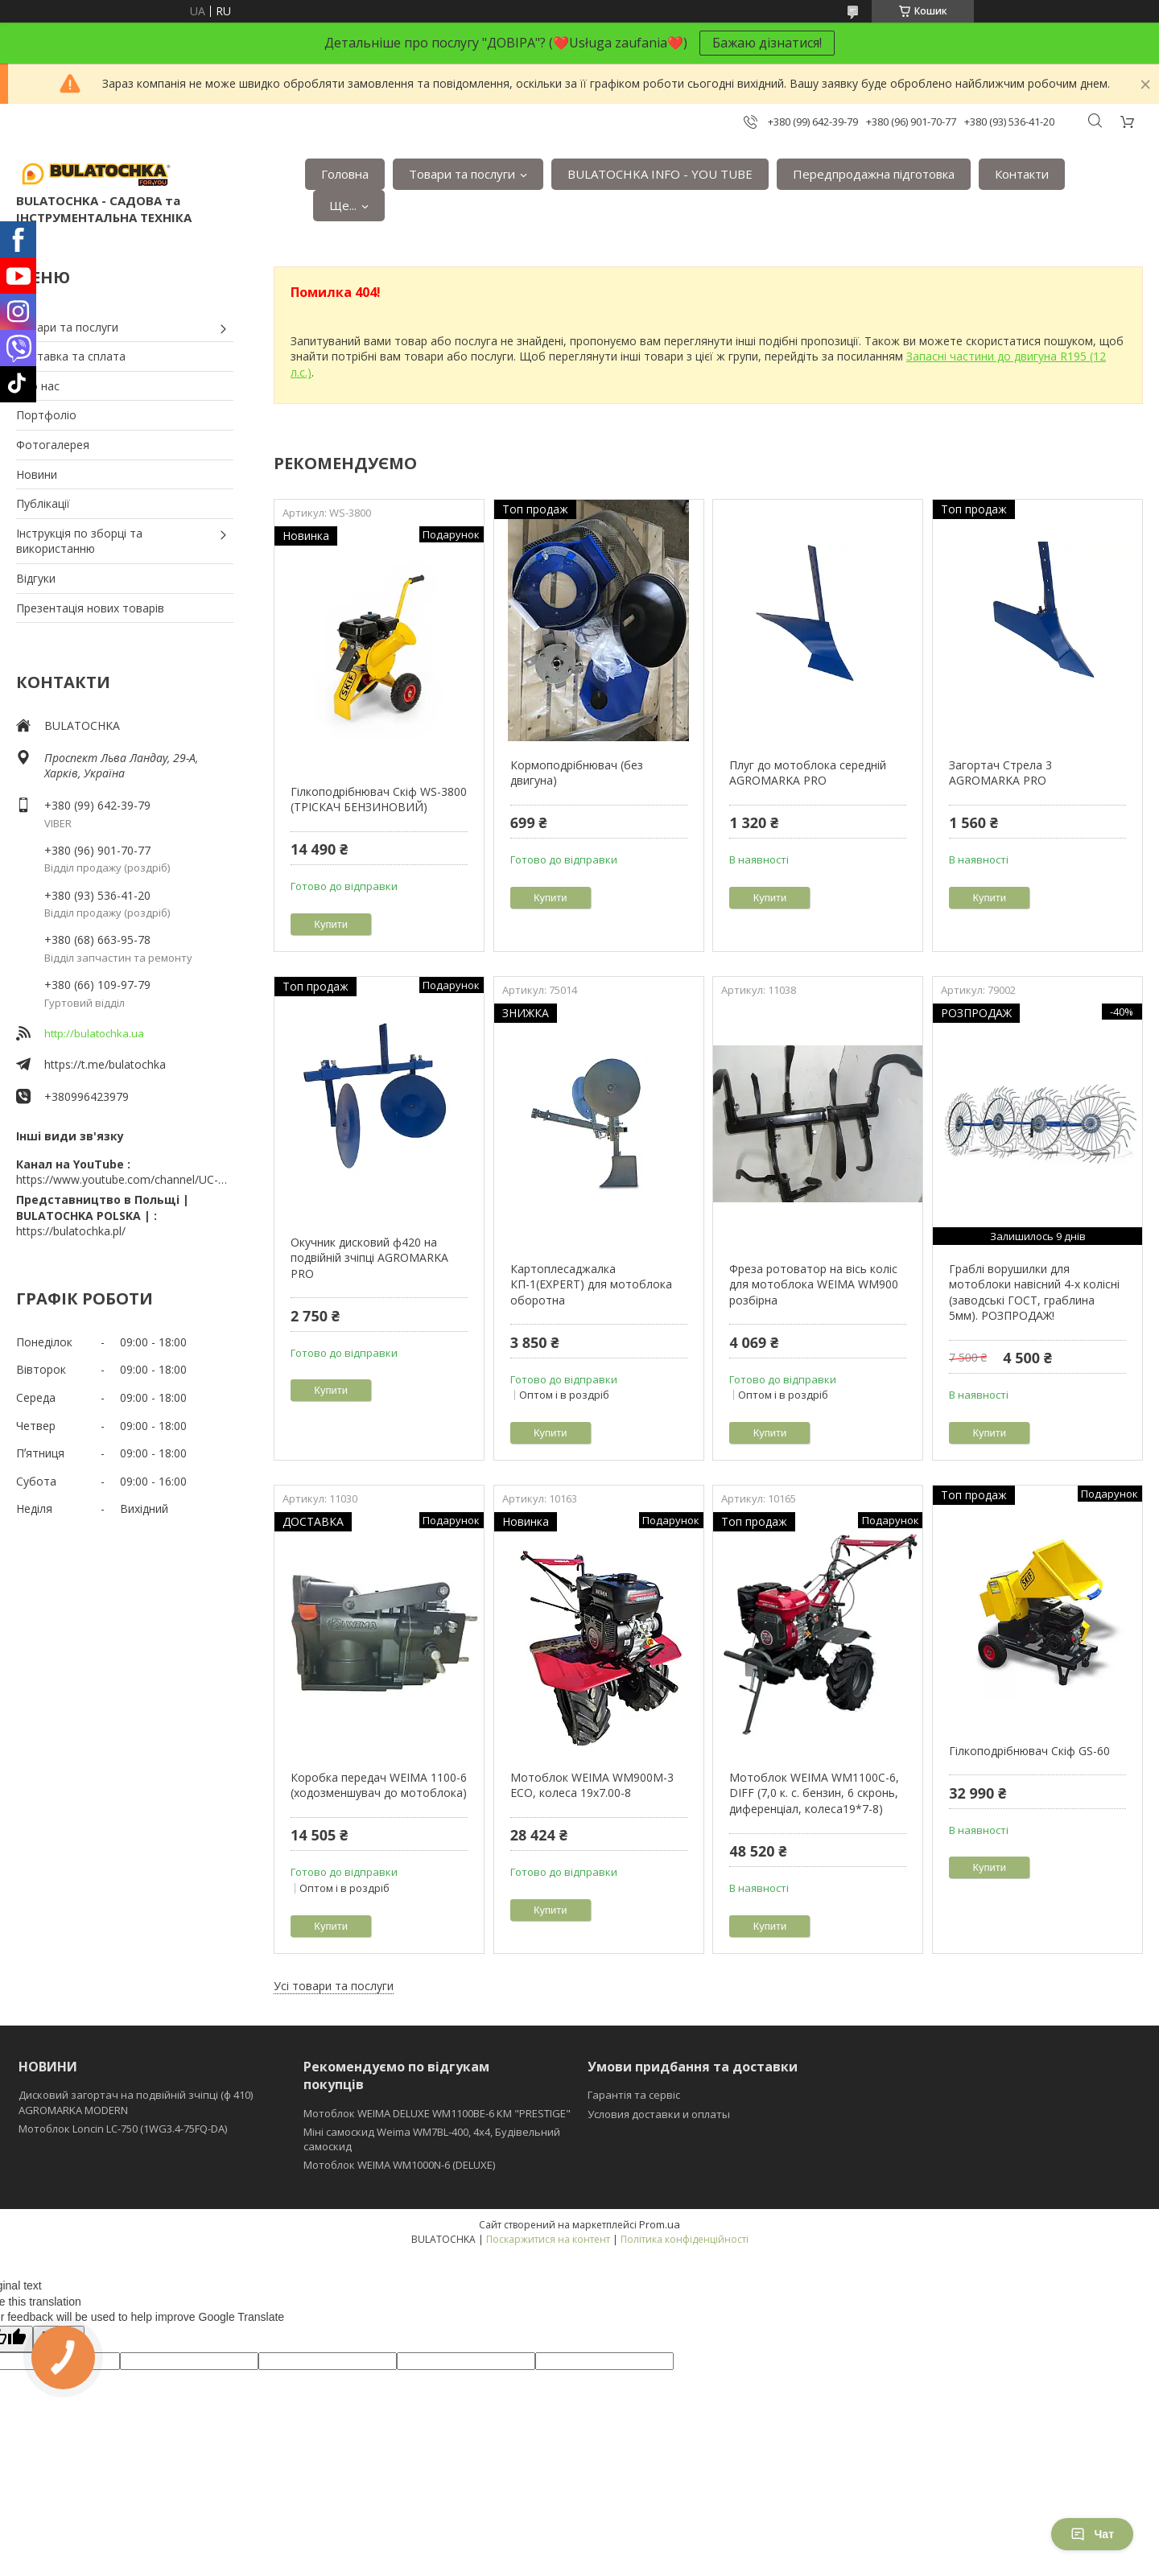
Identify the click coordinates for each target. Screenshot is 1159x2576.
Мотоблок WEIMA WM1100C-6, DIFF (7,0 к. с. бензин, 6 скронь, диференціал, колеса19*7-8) (814, 1793)
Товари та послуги (462, 174)
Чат (1092, 2534)
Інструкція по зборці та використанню (79, 541)
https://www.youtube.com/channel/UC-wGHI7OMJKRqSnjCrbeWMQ (124, 1179)
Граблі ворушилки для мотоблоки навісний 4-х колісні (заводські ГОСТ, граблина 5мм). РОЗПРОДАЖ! (1034, 1292)
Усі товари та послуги (334, 1985)
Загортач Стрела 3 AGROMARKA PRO (1000, 773)
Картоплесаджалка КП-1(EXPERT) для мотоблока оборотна (591, 1284)
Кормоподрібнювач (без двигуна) (576, 773)
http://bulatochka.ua (94, 1033)
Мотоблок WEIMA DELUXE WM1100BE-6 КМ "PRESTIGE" (437, 2113)
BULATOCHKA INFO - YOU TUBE (660, 174)
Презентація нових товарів (90, 608)
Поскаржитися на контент (548, 2239)
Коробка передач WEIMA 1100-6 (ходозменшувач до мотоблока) (379, 1785)
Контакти (1022, 174)
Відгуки (36, 578)
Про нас (38, 386)
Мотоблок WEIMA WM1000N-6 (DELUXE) (399, 2165)
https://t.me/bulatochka (105, 1064)
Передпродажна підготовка (874, 174)
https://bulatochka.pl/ (71, 1231)
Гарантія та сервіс (634, 2095)
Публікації (43, 503)
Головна (345, 174)
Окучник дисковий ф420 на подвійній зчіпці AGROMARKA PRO (369, 1257)
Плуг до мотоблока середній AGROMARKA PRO (807, 773)
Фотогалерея (52, 444)
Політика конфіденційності (685, 2239)
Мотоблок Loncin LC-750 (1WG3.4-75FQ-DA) (123, 2128)
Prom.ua (659, 2224)
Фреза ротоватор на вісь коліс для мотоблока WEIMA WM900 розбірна (813, 1284)
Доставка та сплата (71, 356)
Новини (36, 474)
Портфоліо (46, 414)
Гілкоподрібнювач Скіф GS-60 (1029, 1750)
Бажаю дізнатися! (767, 43)
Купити (331, 924)
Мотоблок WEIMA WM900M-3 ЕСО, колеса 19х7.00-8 (592, 1785)
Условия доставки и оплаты (659, 2114)
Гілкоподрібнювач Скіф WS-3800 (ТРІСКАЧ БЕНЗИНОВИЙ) (379, 799)
